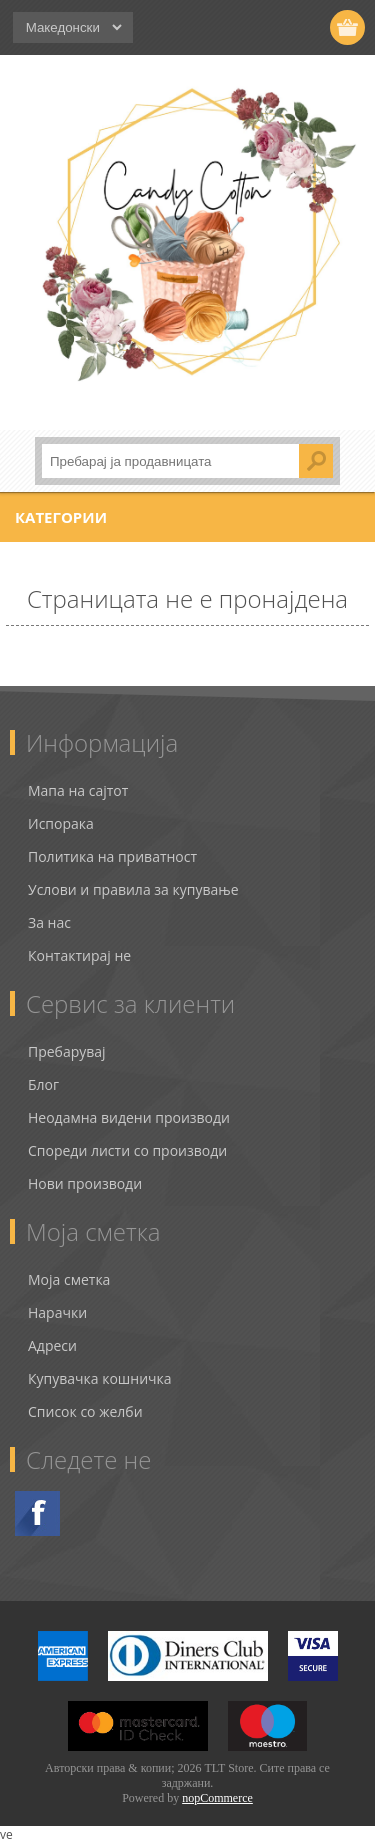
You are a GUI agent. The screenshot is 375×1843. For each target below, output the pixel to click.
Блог (43, 1084)
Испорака (61, 823)
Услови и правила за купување (133, 889)
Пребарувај (67, 1051)
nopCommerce (217, 1798)
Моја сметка (69, 1279)
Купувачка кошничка (100, 1378)
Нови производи (85, 1183)
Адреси (52, 1345)
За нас (49, 922)
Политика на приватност (112, 856)
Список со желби (85, 1411)
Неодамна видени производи (129, 1117)
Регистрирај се (232, 27)
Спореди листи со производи (127, 1150)
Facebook (37, 1513)
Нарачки (57, 1312)
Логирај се (271, 27)
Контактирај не (79, 955)
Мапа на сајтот (78, 790)
